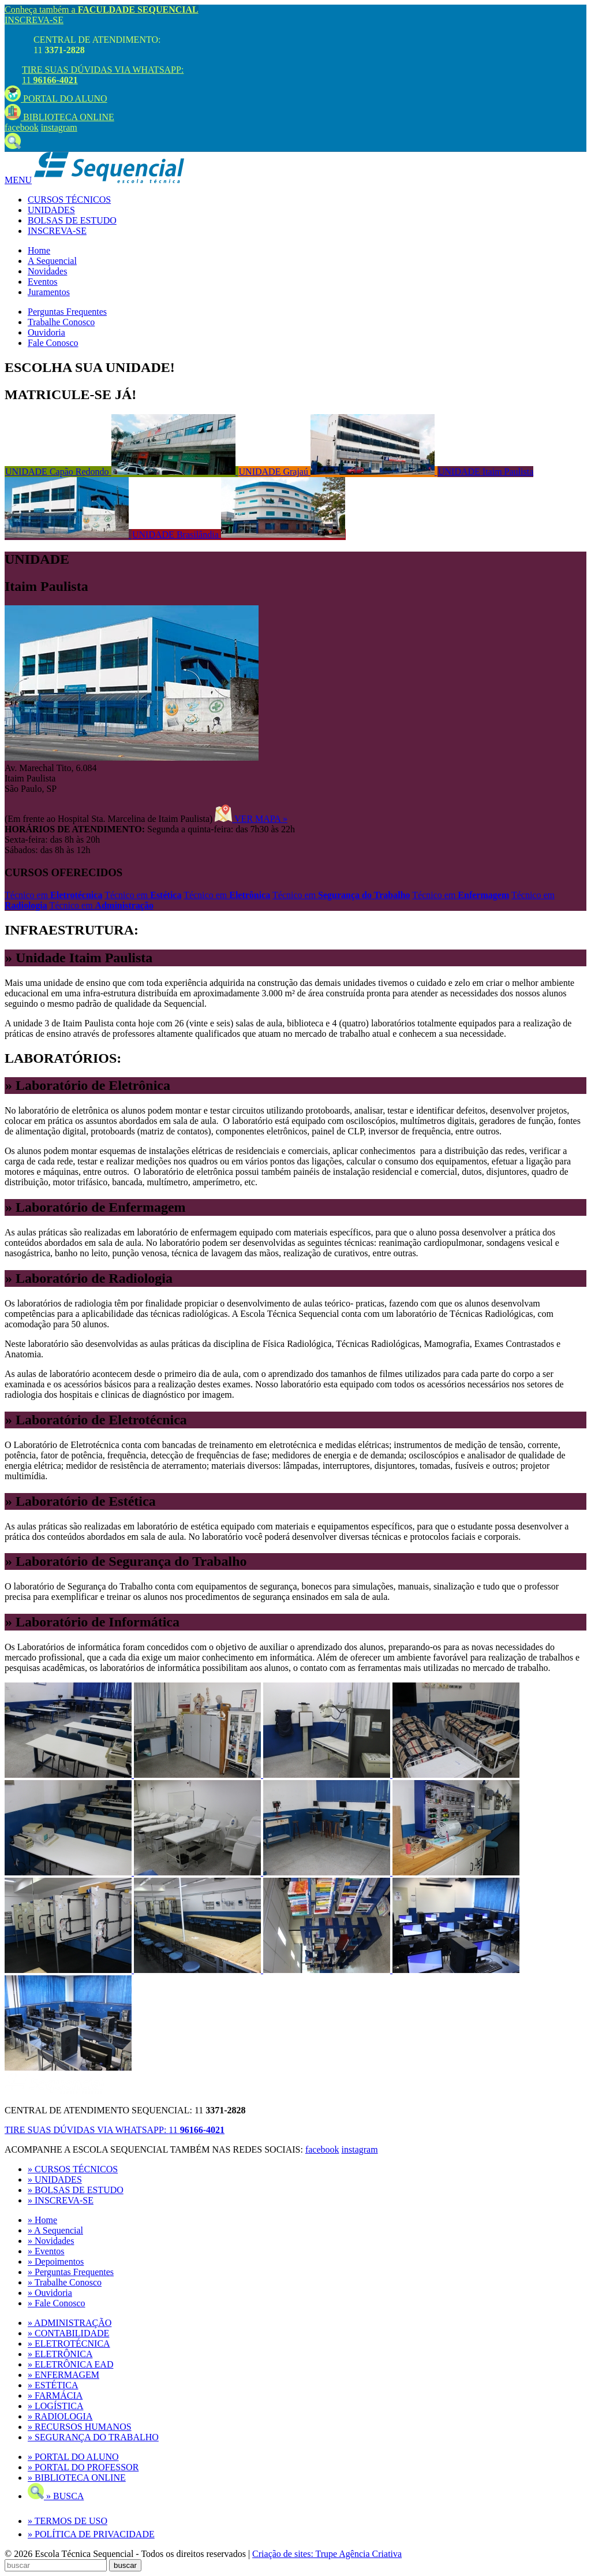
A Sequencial (52, 261)
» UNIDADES (55, 2179)
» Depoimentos (56, 2261)
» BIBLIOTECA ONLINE (77, 2477)
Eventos (43, 281)
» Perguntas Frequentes (71, 2272)
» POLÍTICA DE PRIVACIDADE (91, 2534)
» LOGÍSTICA (55, 2406)
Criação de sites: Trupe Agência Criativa (327, 2554)
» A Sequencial (55, 2230)
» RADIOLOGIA (60, 2416)
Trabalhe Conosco (61, 322)
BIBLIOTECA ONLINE (59, 117)
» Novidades (51, 2241)
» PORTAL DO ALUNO (73, 2457)
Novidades (47, 271)
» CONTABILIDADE (68, 2333)
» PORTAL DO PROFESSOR (83, 2467)
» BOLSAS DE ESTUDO (76, 2190)
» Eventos (46, 2251)
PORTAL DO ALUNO (56, 98)
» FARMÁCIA (55, 2395)
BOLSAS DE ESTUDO (72, 220)
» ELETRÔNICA (60, 2354)
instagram (59, 127)
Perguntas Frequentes (67, 312)
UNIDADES (51, 210)
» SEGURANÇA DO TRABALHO (93, 2437)
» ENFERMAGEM (63, 2375)
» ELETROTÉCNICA (69, 2343)
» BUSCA (56, 2496)
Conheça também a (102, 9)
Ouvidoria (46, 332)
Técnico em (53, 895)
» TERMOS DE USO (67, 2521)
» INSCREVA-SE (60, 2200)
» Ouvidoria (50, 2293)
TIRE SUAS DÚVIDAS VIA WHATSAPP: (115, 2130)
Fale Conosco (53, 343)
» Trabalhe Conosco (65, 2282)
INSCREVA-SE (34, 20)
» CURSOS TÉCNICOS (73, 2169)
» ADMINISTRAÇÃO (69, 2323)
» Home (42, 2220)
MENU (18, 180)
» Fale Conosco (56, 2303)
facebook (22, 127)
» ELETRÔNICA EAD (70, 2364)
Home (39, 250)
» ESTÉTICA (53, 2385)
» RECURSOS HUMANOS (80, 2427)
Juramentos (49, 292)
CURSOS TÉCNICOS (69, 199)
